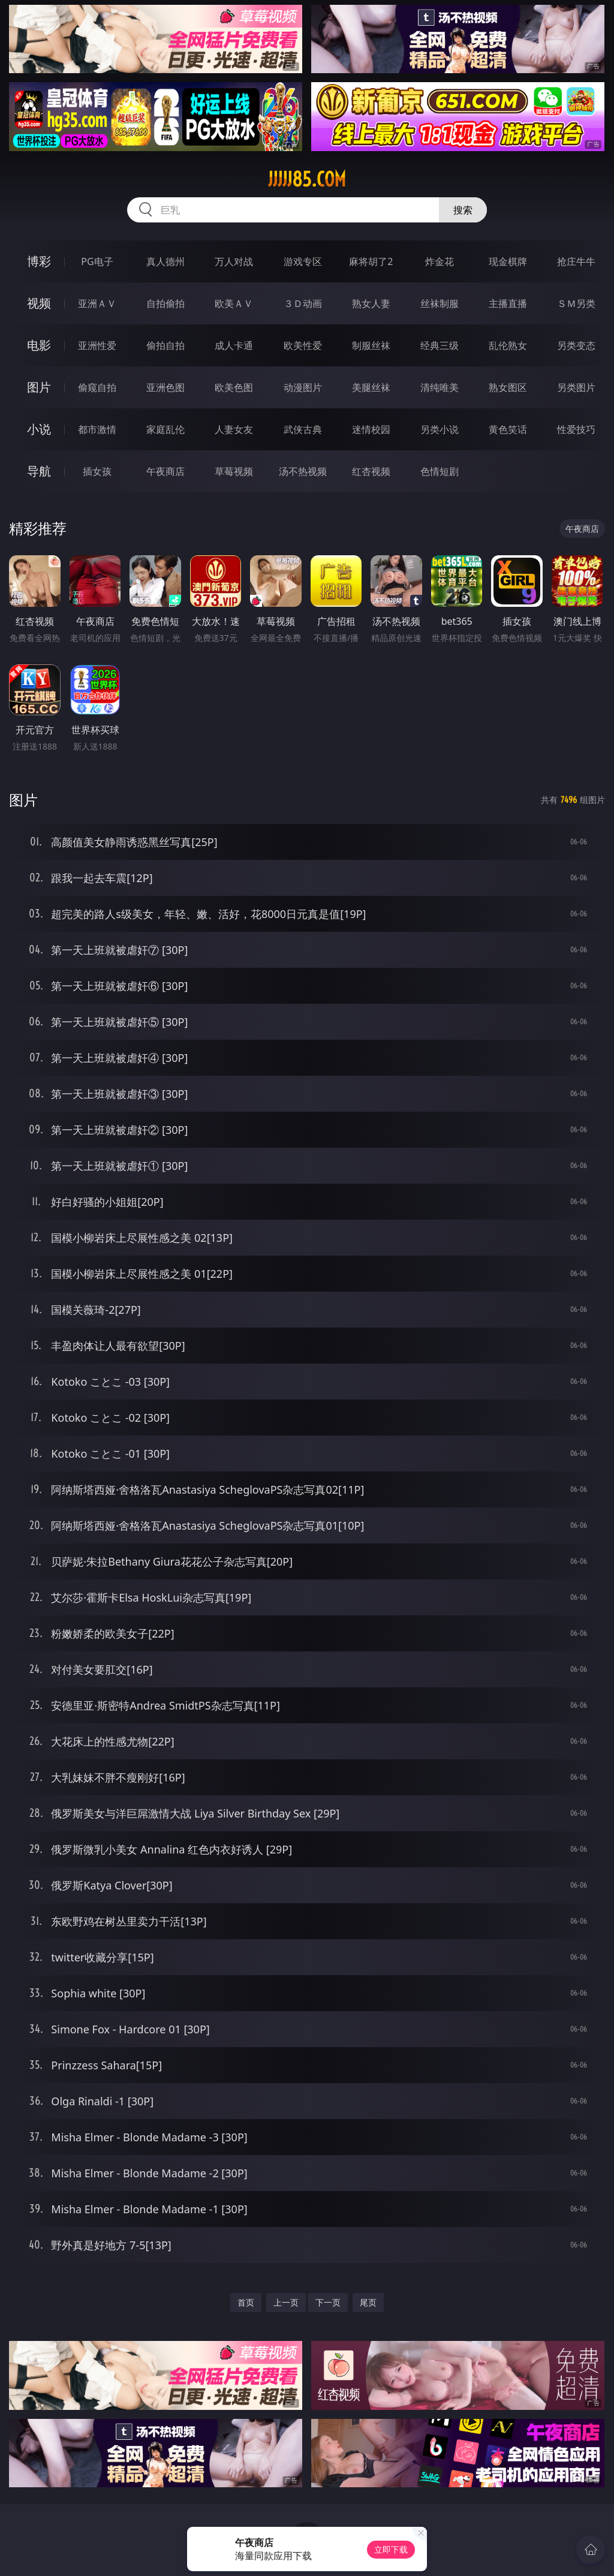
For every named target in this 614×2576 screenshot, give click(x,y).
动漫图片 (303, 387)
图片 (39, 387)
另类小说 (439, 429)
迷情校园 (371, 429)
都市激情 (97, 429)
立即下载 (391, 2549)
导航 (39, 471)
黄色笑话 (508, 429)
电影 (39, 345)
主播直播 (508, 303)
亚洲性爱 (97, 345)
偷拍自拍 (165, 345)
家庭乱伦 (165, 429)
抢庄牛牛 (576, 261)
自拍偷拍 (165, 303)
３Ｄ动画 (303, 303)
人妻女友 (234, 429)
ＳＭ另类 (576, 303)
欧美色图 (234, 387)
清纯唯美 (439, 387)
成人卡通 (234, 345)
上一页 (286, 2302)
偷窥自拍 (97, 387)
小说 (39, 429)
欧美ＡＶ (234, 303)
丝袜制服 (439, 303)
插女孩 (97, 471)
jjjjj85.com (307, 179)
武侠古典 (303, 429)
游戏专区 (303, 261)
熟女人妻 (371, 303)
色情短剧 (439, 471)
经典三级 (439, 345)
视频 (39, 303)
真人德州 (165, 261)
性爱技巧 (576, 429)
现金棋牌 (508, 261)
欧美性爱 (303, 345)
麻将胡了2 (371, 261)
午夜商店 (165, 471)
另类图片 (576, 387)
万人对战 (234, 261)
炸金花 (439, 261)
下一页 (328, 2302)
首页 (245, 2302)
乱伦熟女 (508, 345)
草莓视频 (234, 471)
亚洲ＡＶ (97, 303)
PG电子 (97, 261)
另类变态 (576, 345)
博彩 (39, 261)
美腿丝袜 (371, 387)
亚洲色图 (165, 387)
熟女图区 (508, 387)
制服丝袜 (371, 345)
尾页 (368, 2302)
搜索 (462, 209)
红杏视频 (371, 471)
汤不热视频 (303, 471)
